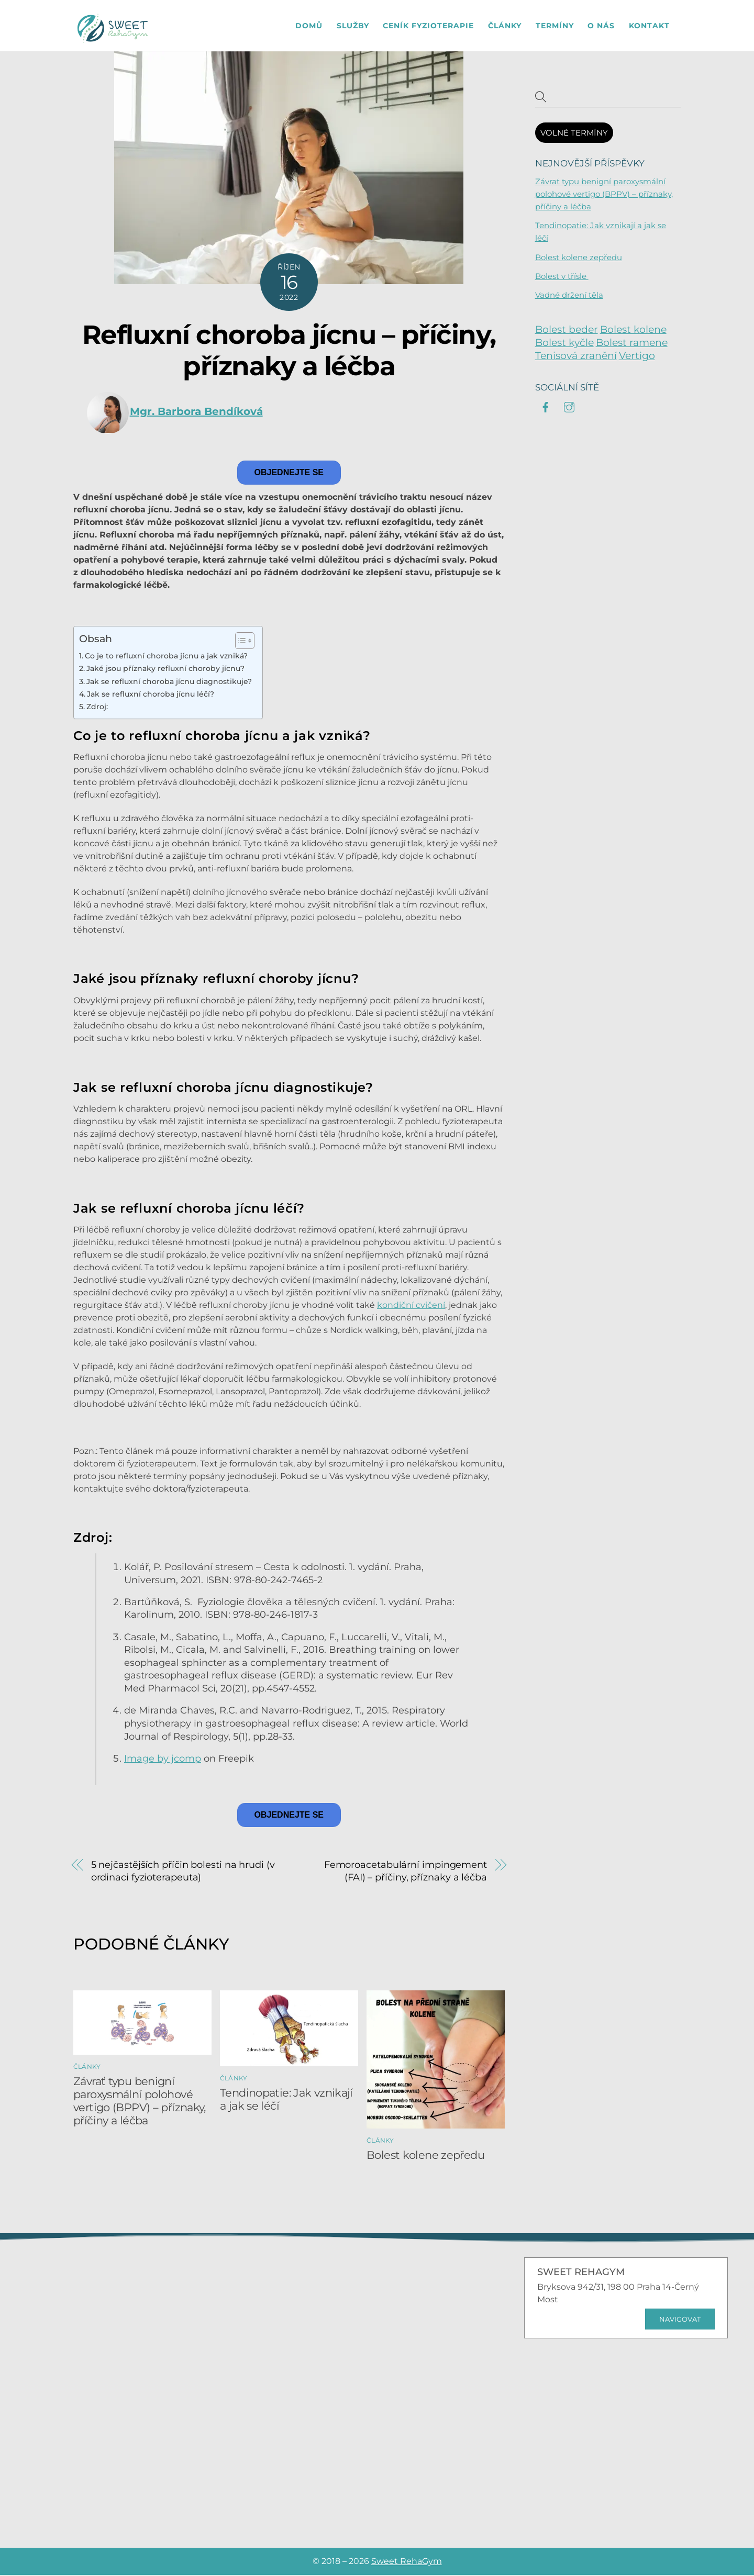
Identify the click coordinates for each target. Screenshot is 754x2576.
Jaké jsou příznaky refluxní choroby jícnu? (165, 669)
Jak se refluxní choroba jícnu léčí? (150, 695)
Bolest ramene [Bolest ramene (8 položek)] (632, 344)
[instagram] (569, 407)
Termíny (555, 25)
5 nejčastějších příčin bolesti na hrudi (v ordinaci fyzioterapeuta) (183, 1872)
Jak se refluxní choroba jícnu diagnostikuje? (169, 682)
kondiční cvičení (411, 1306)
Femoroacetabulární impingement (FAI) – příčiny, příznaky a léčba (405, 1872)
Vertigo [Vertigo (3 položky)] (637, 357)
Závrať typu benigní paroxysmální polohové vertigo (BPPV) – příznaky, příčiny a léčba (139, 2102)
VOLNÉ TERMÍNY (574, 134)
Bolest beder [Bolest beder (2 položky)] (566, 330)
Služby (353, 25)
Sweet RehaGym (406, 2562)
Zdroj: (97, 707)
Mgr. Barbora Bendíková (196, 412)
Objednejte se (289, 473)
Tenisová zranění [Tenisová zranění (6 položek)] (576, 357)
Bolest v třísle (562, 277)
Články (505, 25)
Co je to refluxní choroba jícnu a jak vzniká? (166, 657)
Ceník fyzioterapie (428, 25)
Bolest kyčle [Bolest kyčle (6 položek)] (564, 344)
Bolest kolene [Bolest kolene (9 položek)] (633, 330)
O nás (601, 25)
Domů (309, 25)
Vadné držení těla (569, 296)
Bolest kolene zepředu (425, 2156)
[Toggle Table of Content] (239, 642)
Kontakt (649, 25)
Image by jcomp (162, 1759)
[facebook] (545, 407)
